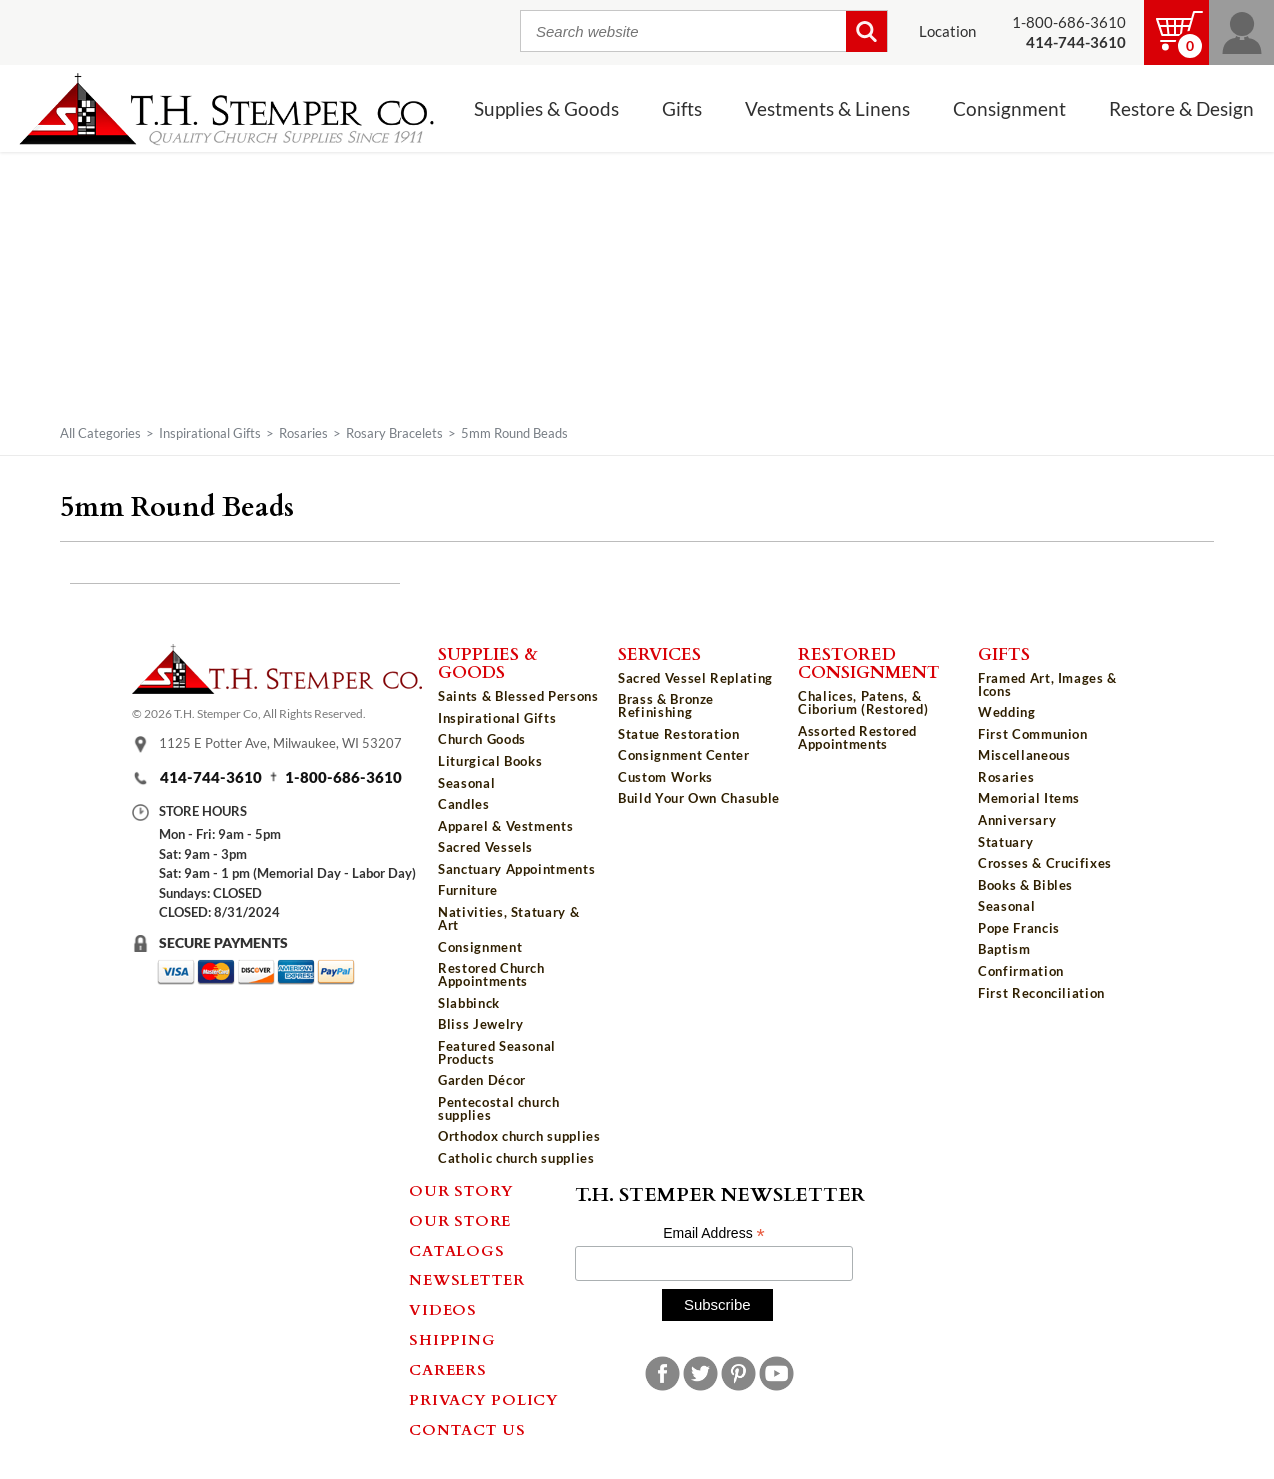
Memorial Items (1029, 798)
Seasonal (466, 783)
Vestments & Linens (827, 109)
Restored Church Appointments (491, 974)
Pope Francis (1019, 928)
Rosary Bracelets (394, 433)
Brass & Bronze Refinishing (666, 705)
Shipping (452, 1339)
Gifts (682, 109)
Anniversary (1017, 820)
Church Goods (482, 739)
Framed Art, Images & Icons (1047, 684)
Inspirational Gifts (210, 433)
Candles (464, 804)
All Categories (100, 433)
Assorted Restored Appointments (857, 737)
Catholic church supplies (516, 1158)
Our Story (461, 1190)
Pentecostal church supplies (499, 1108)
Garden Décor (482, 1080)
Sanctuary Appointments (516, 869)
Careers (447, 1369)
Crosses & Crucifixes (1045, 863)
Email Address (714, 1233)
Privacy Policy (484, 1399)
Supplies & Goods (546, 109)
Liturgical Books (490, 761)
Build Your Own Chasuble (699, 798)
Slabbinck (469, 1003)
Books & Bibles (1025, 885)
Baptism (1004, 949)
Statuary (1005, 842)
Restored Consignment (869, 662)
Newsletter (467, 1279)
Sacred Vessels (485, 847)
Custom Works (665, 777)
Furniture (468, 890)
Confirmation (1021, 971)
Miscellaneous (1024, 755)
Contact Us (467, 1429)
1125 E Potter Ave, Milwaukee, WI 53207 (280, 743)
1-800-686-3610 (1069, 22)
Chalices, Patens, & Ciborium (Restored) (863, 702)
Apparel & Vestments (505, 826)
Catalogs (456, 1250)
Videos (443, 1309)
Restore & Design (1181, 109)
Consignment (1009, 109)
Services (659, 653)
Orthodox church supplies (519, 1136)
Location (947, 31)
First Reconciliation (1041, 993)
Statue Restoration (679, 734)
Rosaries (303, 433)
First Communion (1033, 734)
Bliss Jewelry (480, 1024)
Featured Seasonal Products (497, 1052)
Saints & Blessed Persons (518, 696)
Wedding (1007, 712)
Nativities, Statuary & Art (508, 918)
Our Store (460, 1220)
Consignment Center (684, 755)
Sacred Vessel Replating (695, 678)
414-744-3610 (211, 777)
